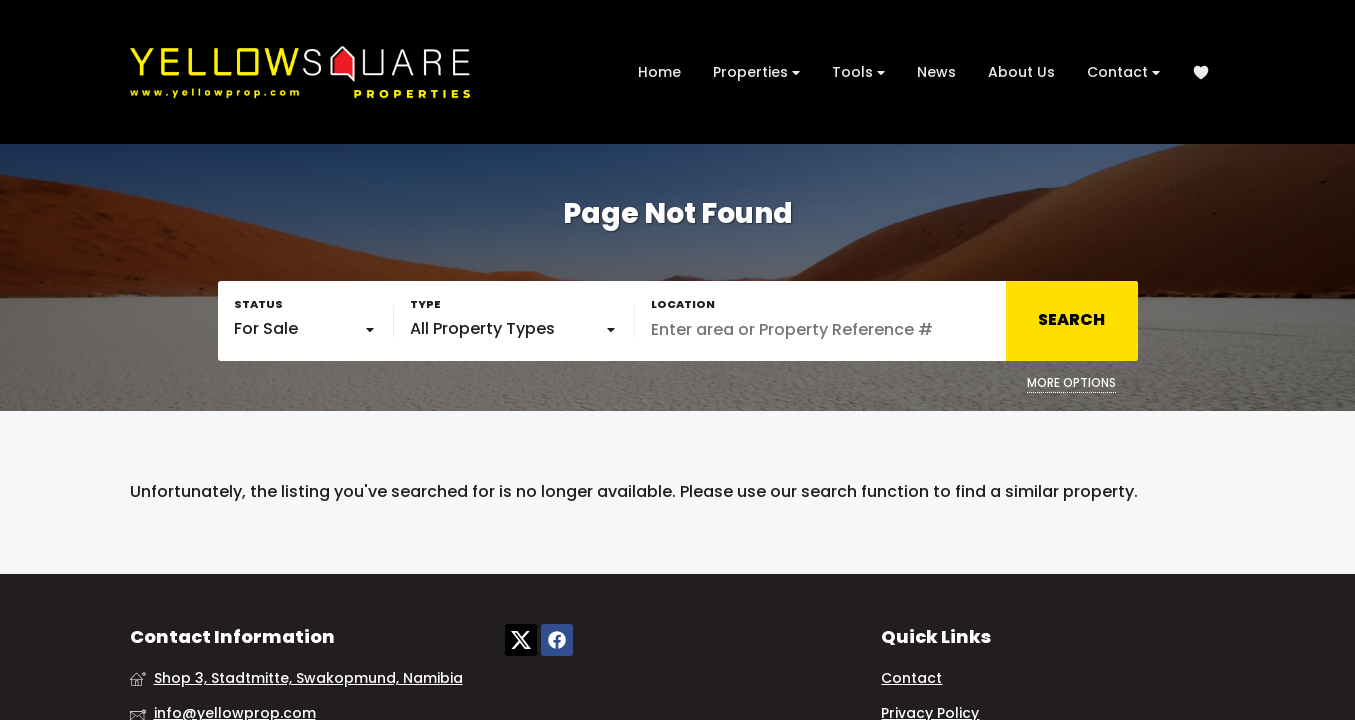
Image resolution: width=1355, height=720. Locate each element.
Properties (756, 72)
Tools (858, 72)
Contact (1123, 72)
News (936, 72)
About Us (1021, 72)
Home (659, 72)
